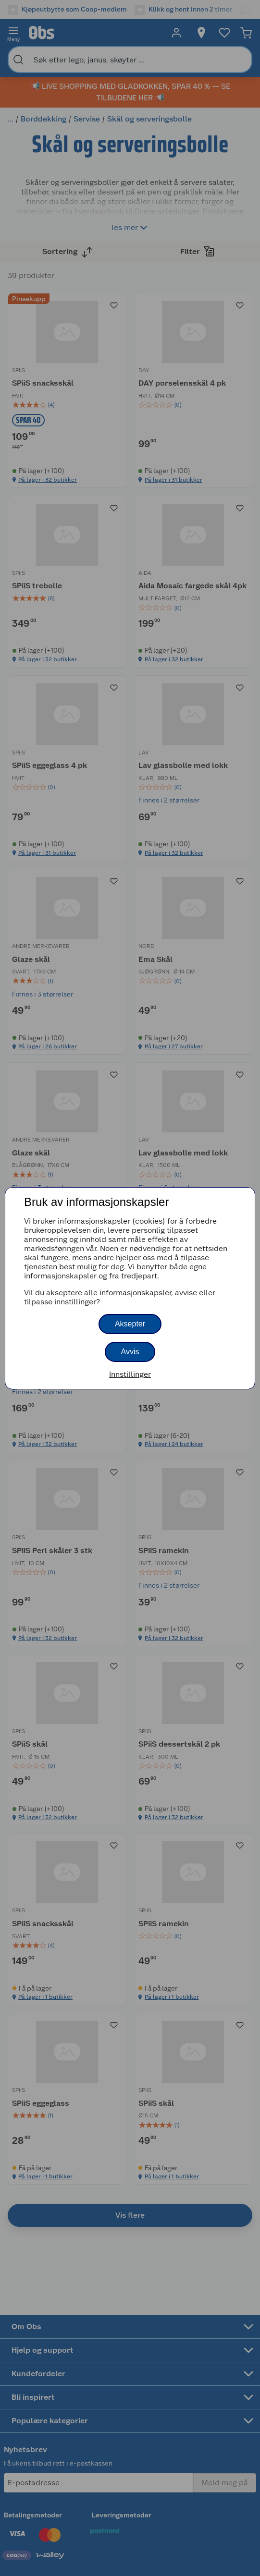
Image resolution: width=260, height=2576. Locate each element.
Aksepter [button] (130, 1324)
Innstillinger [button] (130, 1374)
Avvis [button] (130, 1352)
